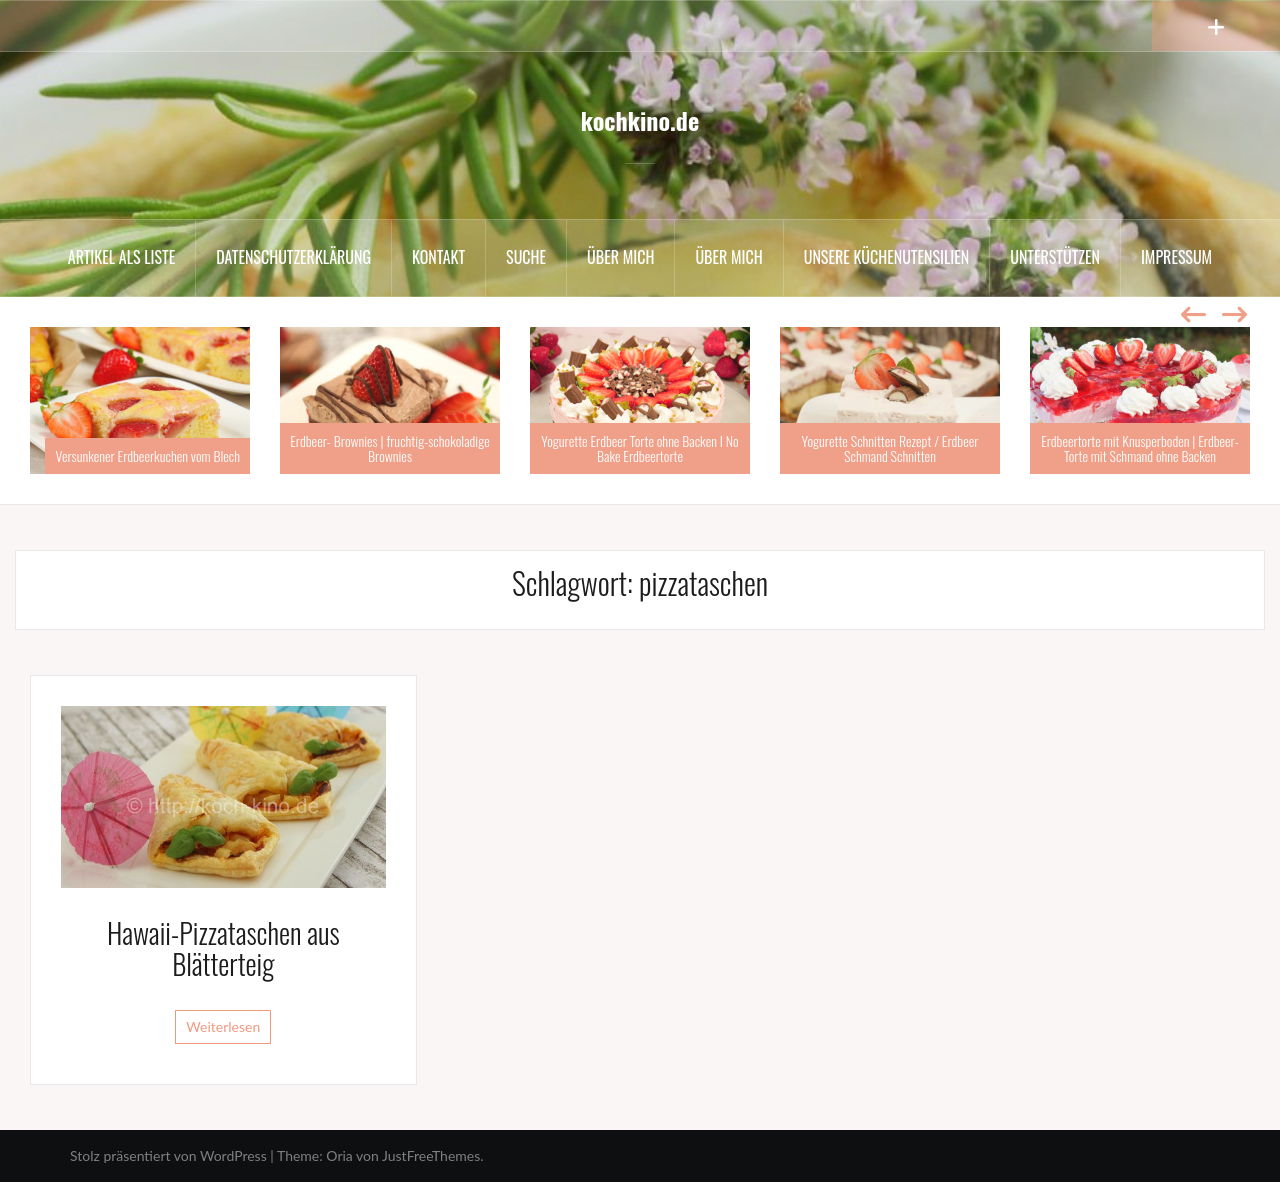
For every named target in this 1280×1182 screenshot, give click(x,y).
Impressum (1176, 257)
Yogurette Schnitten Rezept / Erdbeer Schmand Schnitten (890, 448)
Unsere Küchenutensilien (887, 257)
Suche (526, 257)
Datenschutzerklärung (293, 257)
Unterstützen (1055, 257)
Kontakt (438, 257)
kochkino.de (640, 120)
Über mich (620, 257)
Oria (339, 1155)
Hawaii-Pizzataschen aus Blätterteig (223, 948)
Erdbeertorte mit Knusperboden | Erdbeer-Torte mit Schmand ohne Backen (1140, 448)
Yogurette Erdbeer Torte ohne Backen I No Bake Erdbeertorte (639, 448)
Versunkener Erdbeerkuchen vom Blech (147, 455)
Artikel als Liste (121, 257)
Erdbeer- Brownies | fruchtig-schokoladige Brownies (389, 448)
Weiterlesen (223, 1026)
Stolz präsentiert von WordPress (168, 1155)
